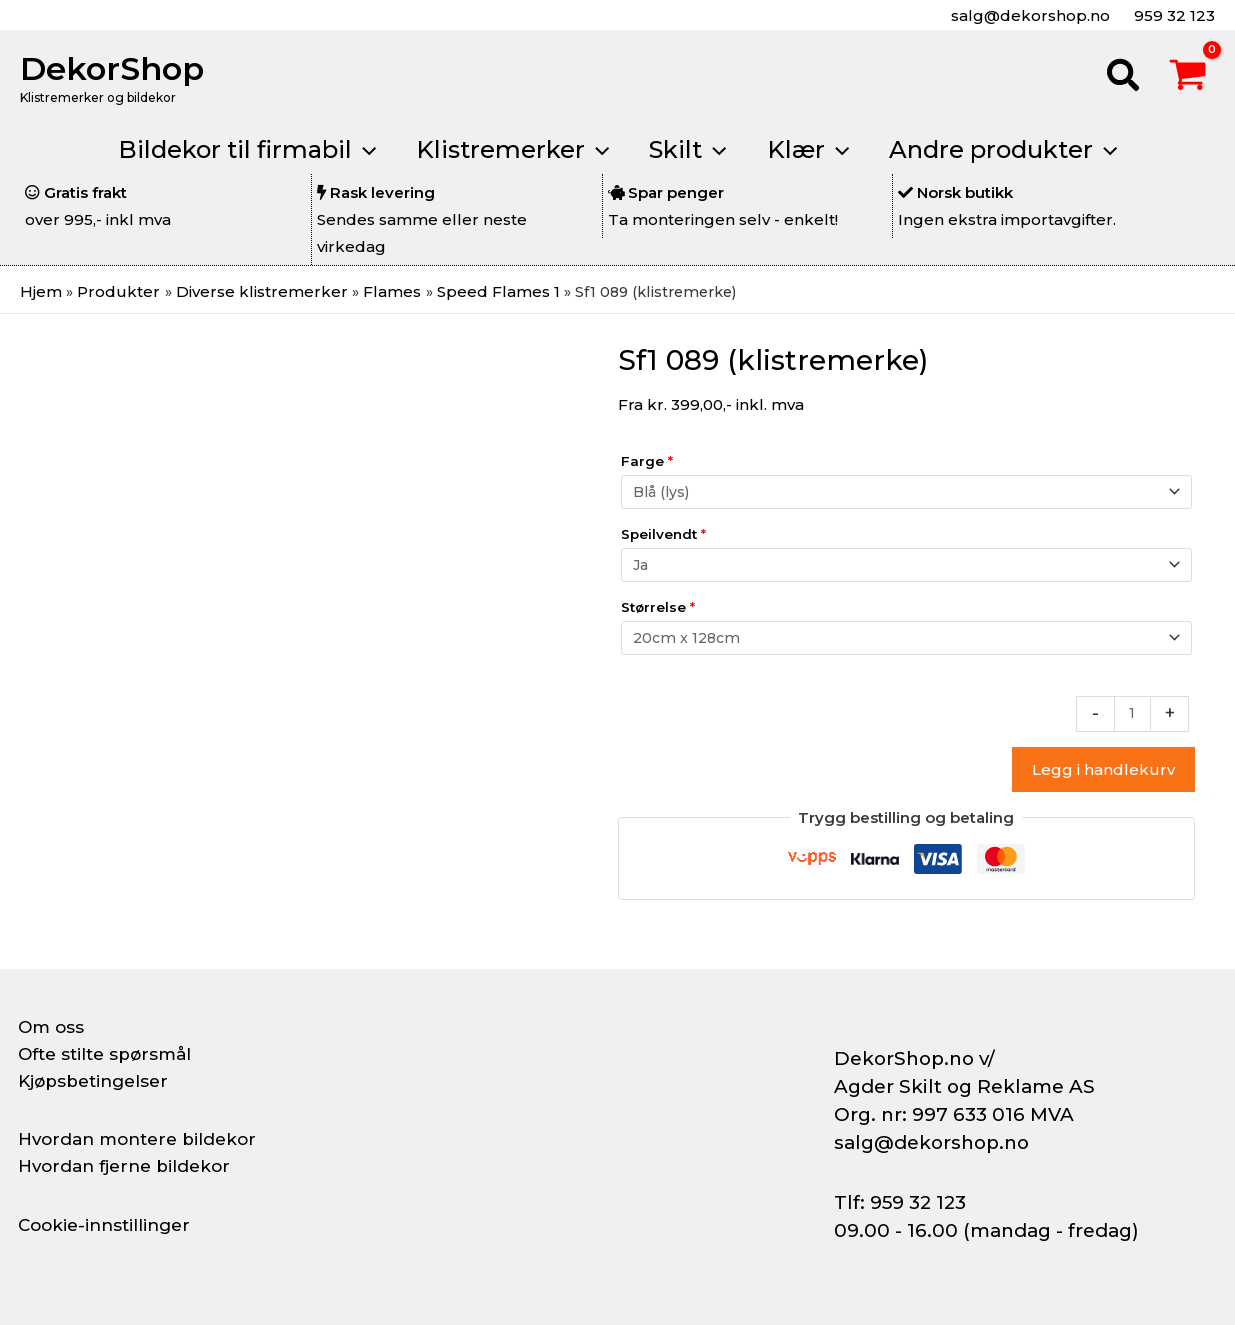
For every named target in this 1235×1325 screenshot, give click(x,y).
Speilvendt (663, 535)
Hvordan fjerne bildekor (130, 1166)
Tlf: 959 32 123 (900, 1202)
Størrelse (658, 610)
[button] (1124, 78)
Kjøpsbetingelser (98, 1081)
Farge (647, 460)
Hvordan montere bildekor (144, 1139)
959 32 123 (1172, 15)
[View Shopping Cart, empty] (1188, 78)
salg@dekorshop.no (1028, 15)
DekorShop (112, 68)
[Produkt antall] (1131, 720)
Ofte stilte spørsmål (110, 1054)
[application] (348, 150)
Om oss (52, 1027)
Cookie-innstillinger (109, 1225)
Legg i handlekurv (1103, 776)
